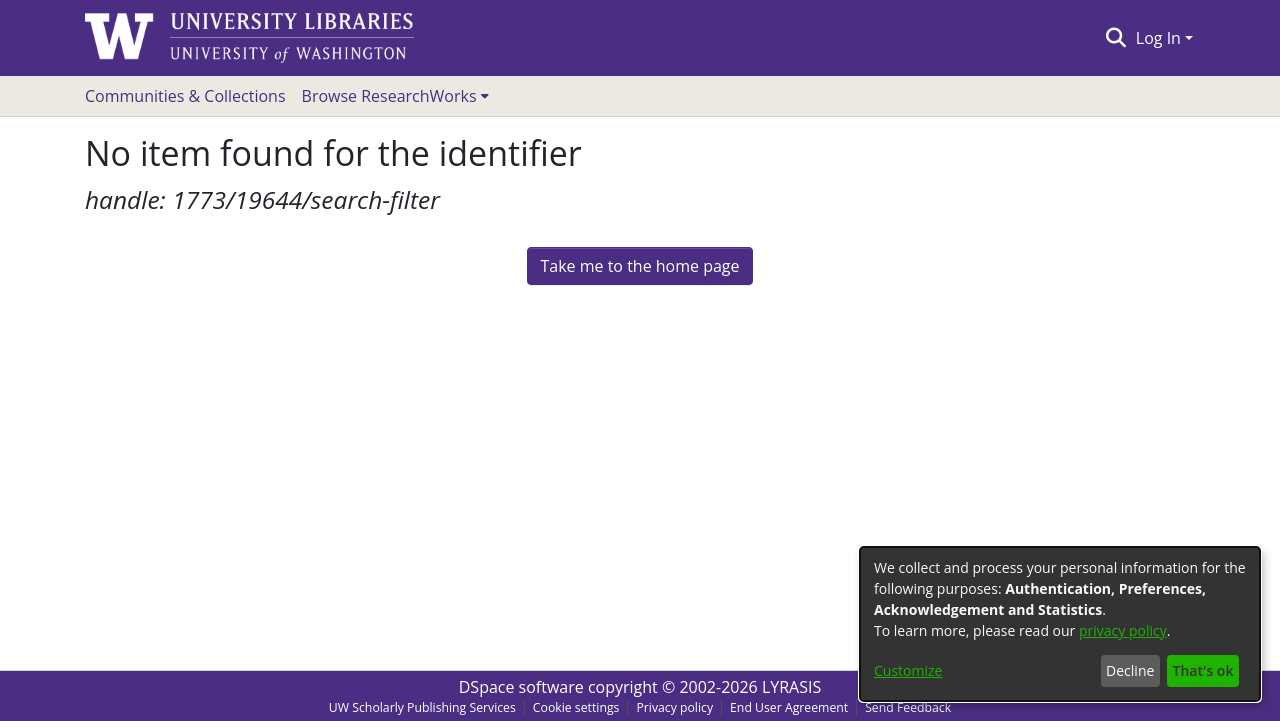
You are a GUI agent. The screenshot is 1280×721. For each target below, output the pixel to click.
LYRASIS (791, 687)
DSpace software (521, 687)
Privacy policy (674, 707)
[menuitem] (395, 96)
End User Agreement (789, 707)
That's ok (1203, 670)
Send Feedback (908, 707)
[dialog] (1060, 624)
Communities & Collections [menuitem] (185, 96)
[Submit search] (1115, 38)
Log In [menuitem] (1158, 38)
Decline (1130, 670)
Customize (908, 670)
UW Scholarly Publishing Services (422, 707)
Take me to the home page (639, 266)
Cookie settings (576, 707)
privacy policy (1123, 630)
